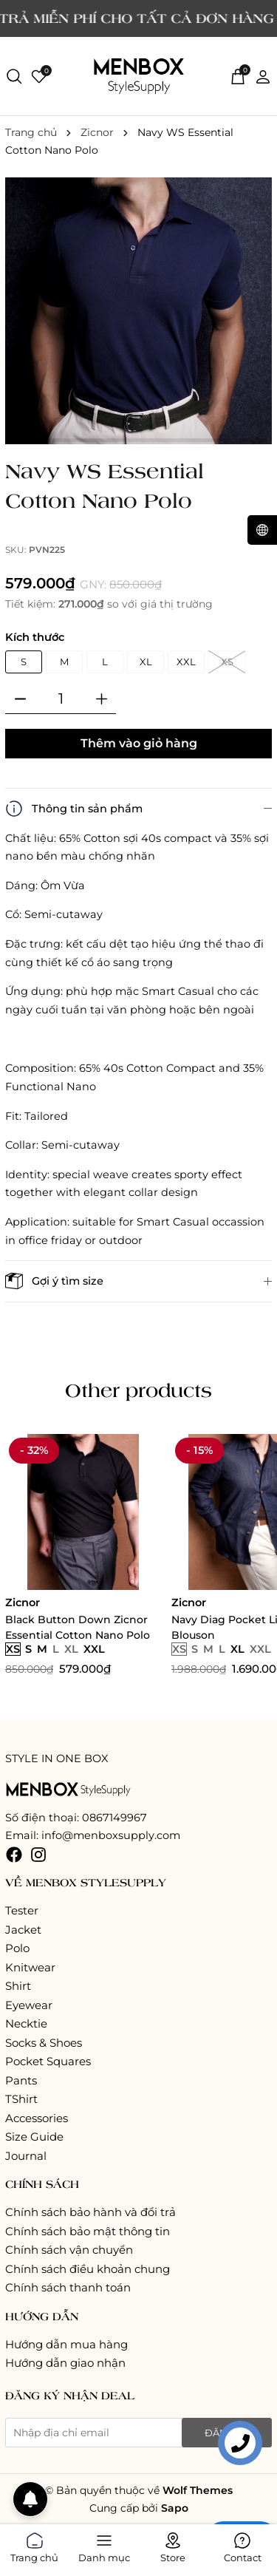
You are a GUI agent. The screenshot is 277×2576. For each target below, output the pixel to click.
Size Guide (34, 2137)
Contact (242, 2545)
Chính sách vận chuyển (69, 2250)
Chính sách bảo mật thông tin (87, 2231)
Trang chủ (34, 2545)
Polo (17, 1948)
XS (226, 661)
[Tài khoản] (263, 75)
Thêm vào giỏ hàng (139, 743)
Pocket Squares (48, 2061)
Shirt (18, 1986)
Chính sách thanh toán (68, 2287)
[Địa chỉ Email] (138, 2432)
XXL (186, 661)
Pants (21, 2080)
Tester (21, 1910)
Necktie (26, 2023)
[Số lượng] (60, 699)
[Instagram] (38, 1854)
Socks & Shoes (43, 2043)
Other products (138, 1389)
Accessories (36, 2118)
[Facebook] (14, 1854)
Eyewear (28, 2005)
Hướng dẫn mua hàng (66, 2344)
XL (146, 661)
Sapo (174, 2508)
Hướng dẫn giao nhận (65, 2363)
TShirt (21, 2099)
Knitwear (30, 1967)
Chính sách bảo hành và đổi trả (90, 2212)
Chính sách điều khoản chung (87, 2269)
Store (172, 2545)
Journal (26, 2156)
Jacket (23, 1930)
